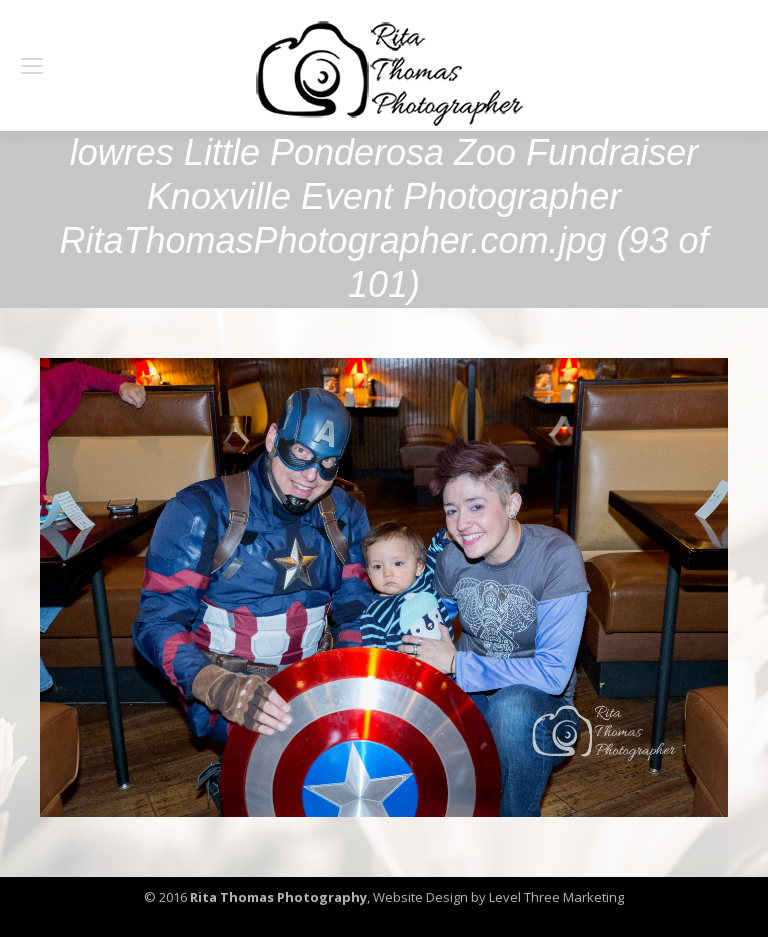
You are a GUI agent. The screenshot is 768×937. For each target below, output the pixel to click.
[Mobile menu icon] (32, 66)
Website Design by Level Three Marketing (497, 897)
